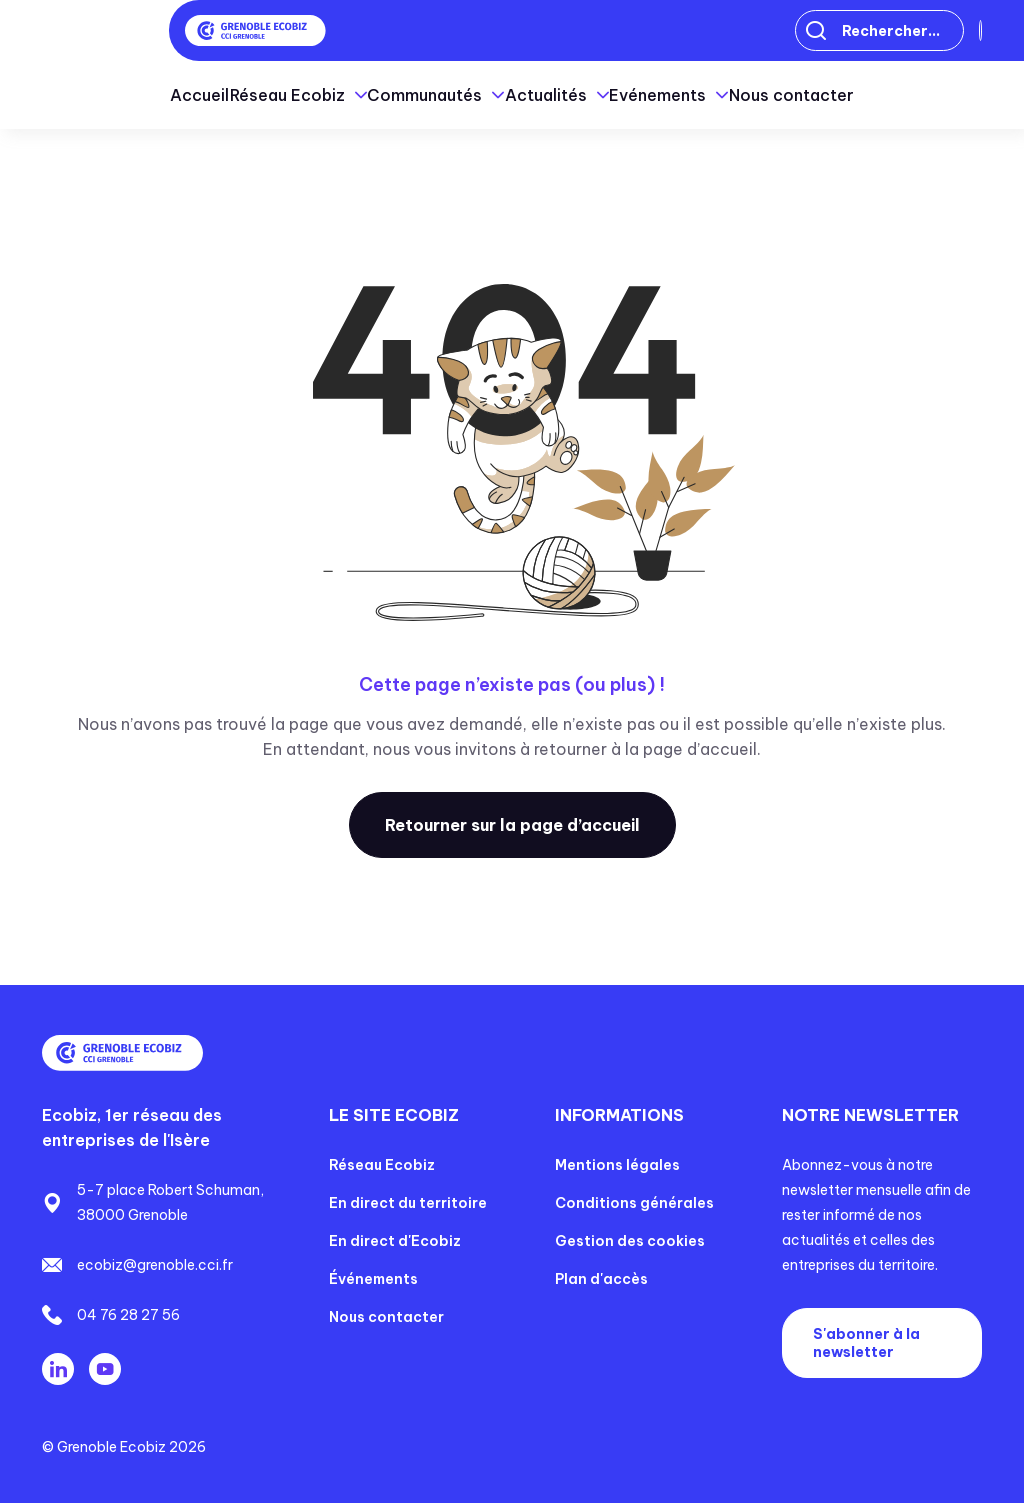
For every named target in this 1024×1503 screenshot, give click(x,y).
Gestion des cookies (630, 1241)
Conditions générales (634, 1203)
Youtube (105, 1369)
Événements (373, 1279)
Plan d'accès (601, 1279)
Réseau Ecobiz (382, 1165)
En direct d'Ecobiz (395, 1241)
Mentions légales (617, 1165)
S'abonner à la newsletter (866, 1343)
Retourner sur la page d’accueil (512, 825)
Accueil (101, 95)
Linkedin (58, 1369)
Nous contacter (890, 95)
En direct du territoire (408, 1203)
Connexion (916, 31)
